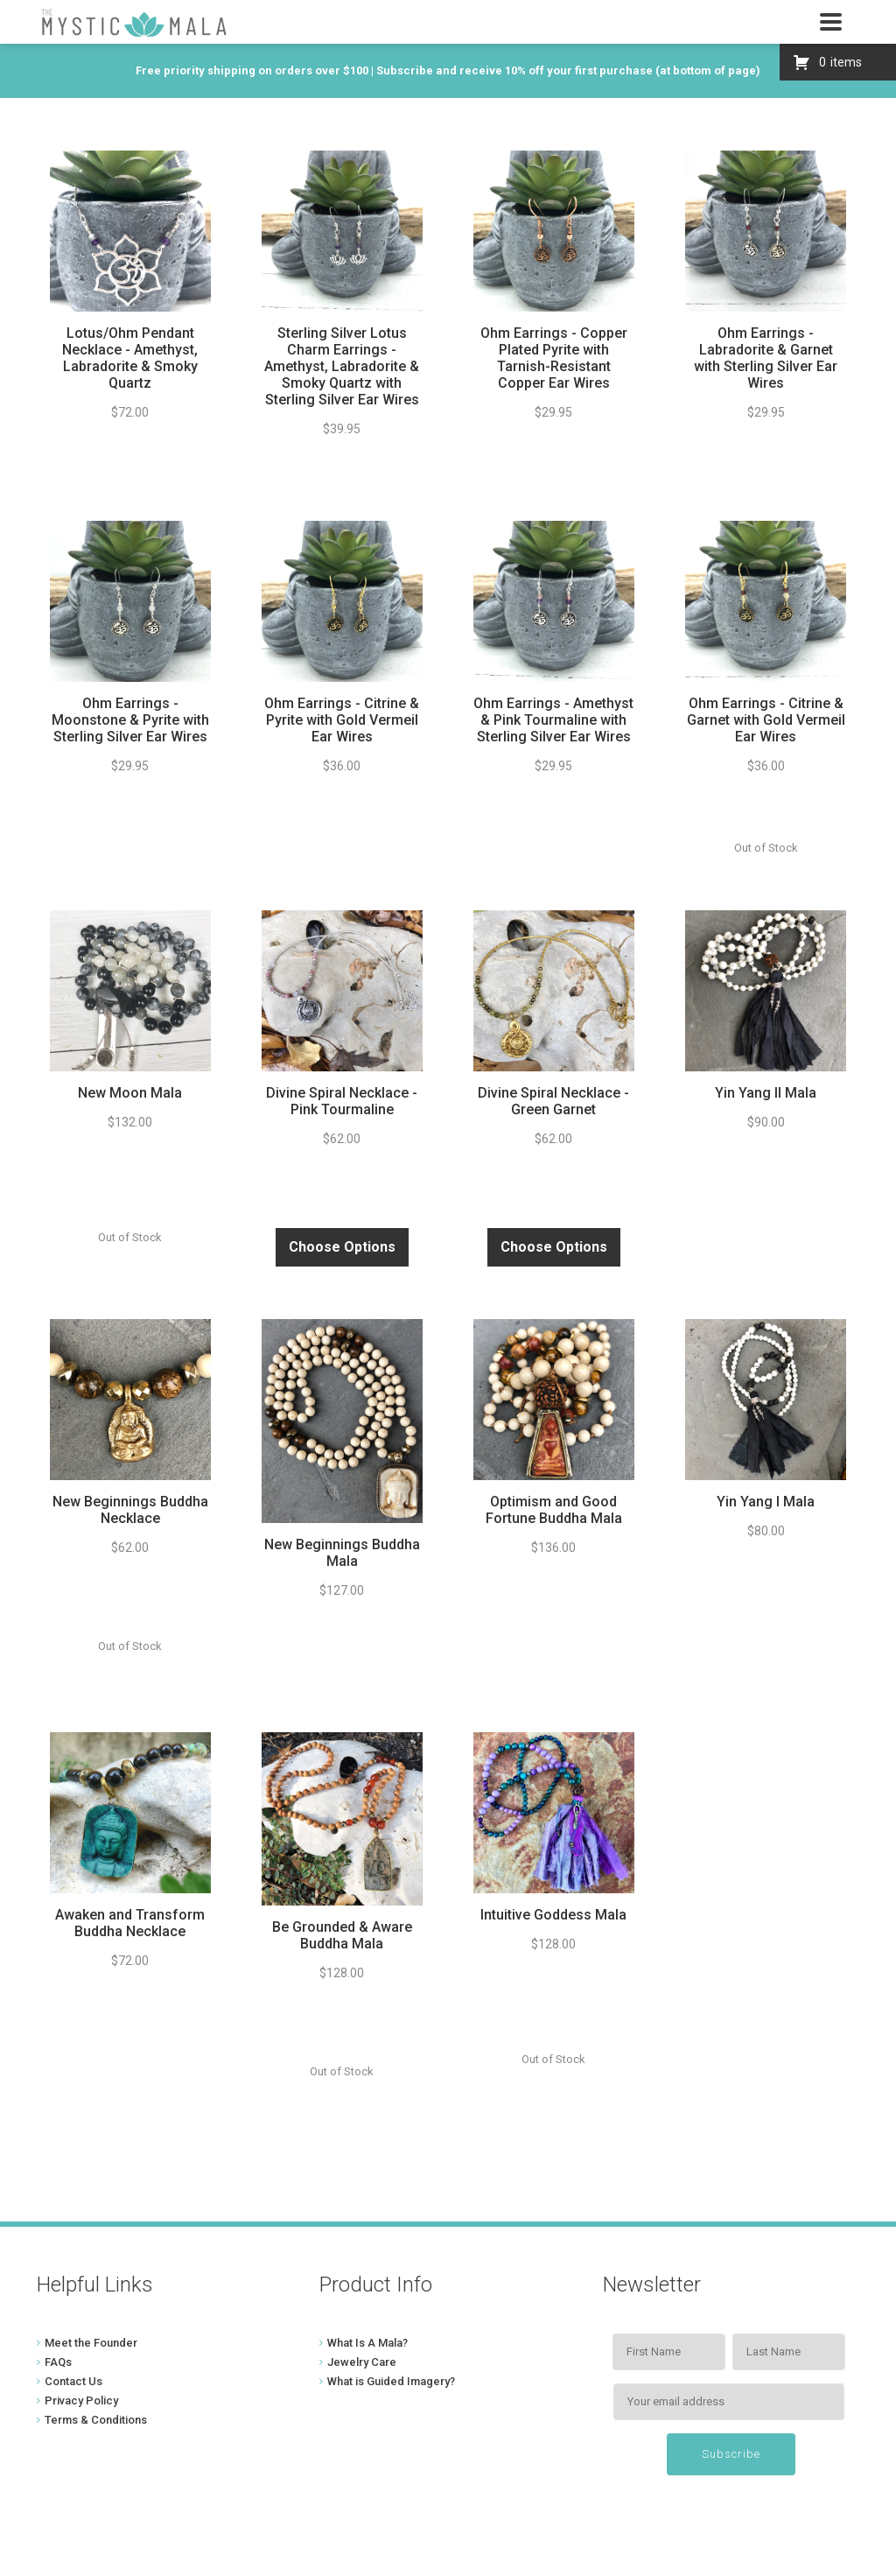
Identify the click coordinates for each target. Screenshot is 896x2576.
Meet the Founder (91, 2342)
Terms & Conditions (96, 2419)
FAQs (58, 2362)
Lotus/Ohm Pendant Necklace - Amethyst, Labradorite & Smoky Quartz (130, 358)
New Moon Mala (130, 1092)
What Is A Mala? (367, 2342)
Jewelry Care (361, 2362)
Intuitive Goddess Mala (553, 1914)
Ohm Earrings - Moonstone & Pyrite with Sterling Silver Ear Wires (130, 720)
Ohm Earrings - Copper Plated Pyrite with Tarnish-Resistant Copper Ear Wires (553, 358)
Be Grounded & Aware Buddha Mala (342, 1935)
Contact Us (73, 2381)
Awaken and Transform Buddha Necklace (130, 1923)
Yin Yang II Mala (765, 1092)
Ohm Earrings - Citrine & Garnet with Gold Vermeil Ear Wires (766, 720)
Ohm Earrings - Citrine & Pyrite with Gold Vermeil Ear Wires (341, 720)
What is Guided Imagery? (391, 2381)
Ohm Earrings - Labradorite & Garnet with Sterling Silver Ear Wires (765, 358)
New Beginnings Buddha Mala (342, 1552)
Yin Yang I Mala (766, 1501)
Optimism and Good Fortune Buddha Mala (554, 1510)
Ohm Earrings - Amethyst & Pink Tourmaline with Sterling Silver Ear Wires (553, 720)
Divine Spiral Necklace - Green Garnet (553, 1101)
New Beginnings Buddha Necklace (130, 1510)
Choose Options (342, 1247)
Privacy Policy (81, 2400)
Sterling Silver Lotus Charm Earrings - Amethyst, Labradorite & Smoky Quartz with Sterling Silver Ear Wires (341, 366)
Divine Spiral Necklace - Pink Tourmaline (341, 1101)
